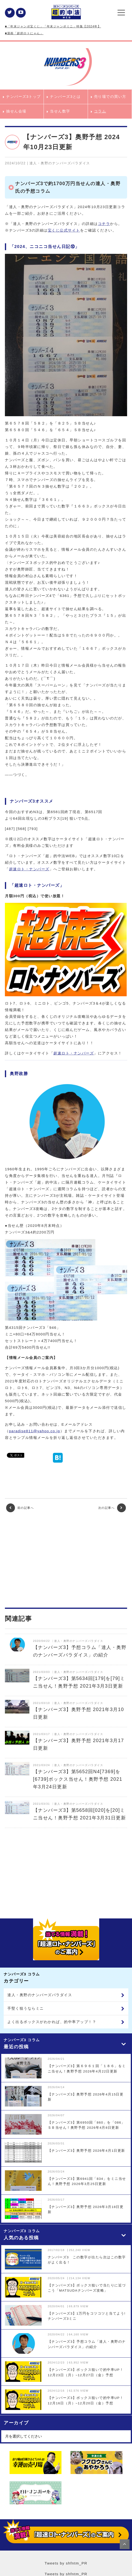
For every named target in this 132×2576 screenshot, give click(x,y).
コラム (100, 111)
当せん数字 (60, 111)
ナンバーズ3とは (65, 96)
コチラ (104, 224)
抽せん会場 (16, 111)
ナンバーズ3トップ (23, 96)
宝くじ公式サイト (64, 230)
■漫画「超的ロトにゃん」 (24, 33)
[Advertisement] (66, 1559)
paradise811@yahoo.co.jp (34, 1431)
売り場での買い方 (110, 96)
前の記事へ (20, 1507)
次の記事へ (112, 1507)
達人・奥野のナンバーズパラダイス (39, 1995)
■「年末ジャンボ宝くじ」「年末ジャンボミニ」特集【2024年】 (53, 26)
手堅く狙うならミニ (25, 2008)
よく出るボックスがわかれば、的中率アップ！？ (51, 2022)
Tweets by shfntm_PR (66, 2563)
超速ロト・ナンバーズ (29, 869)
